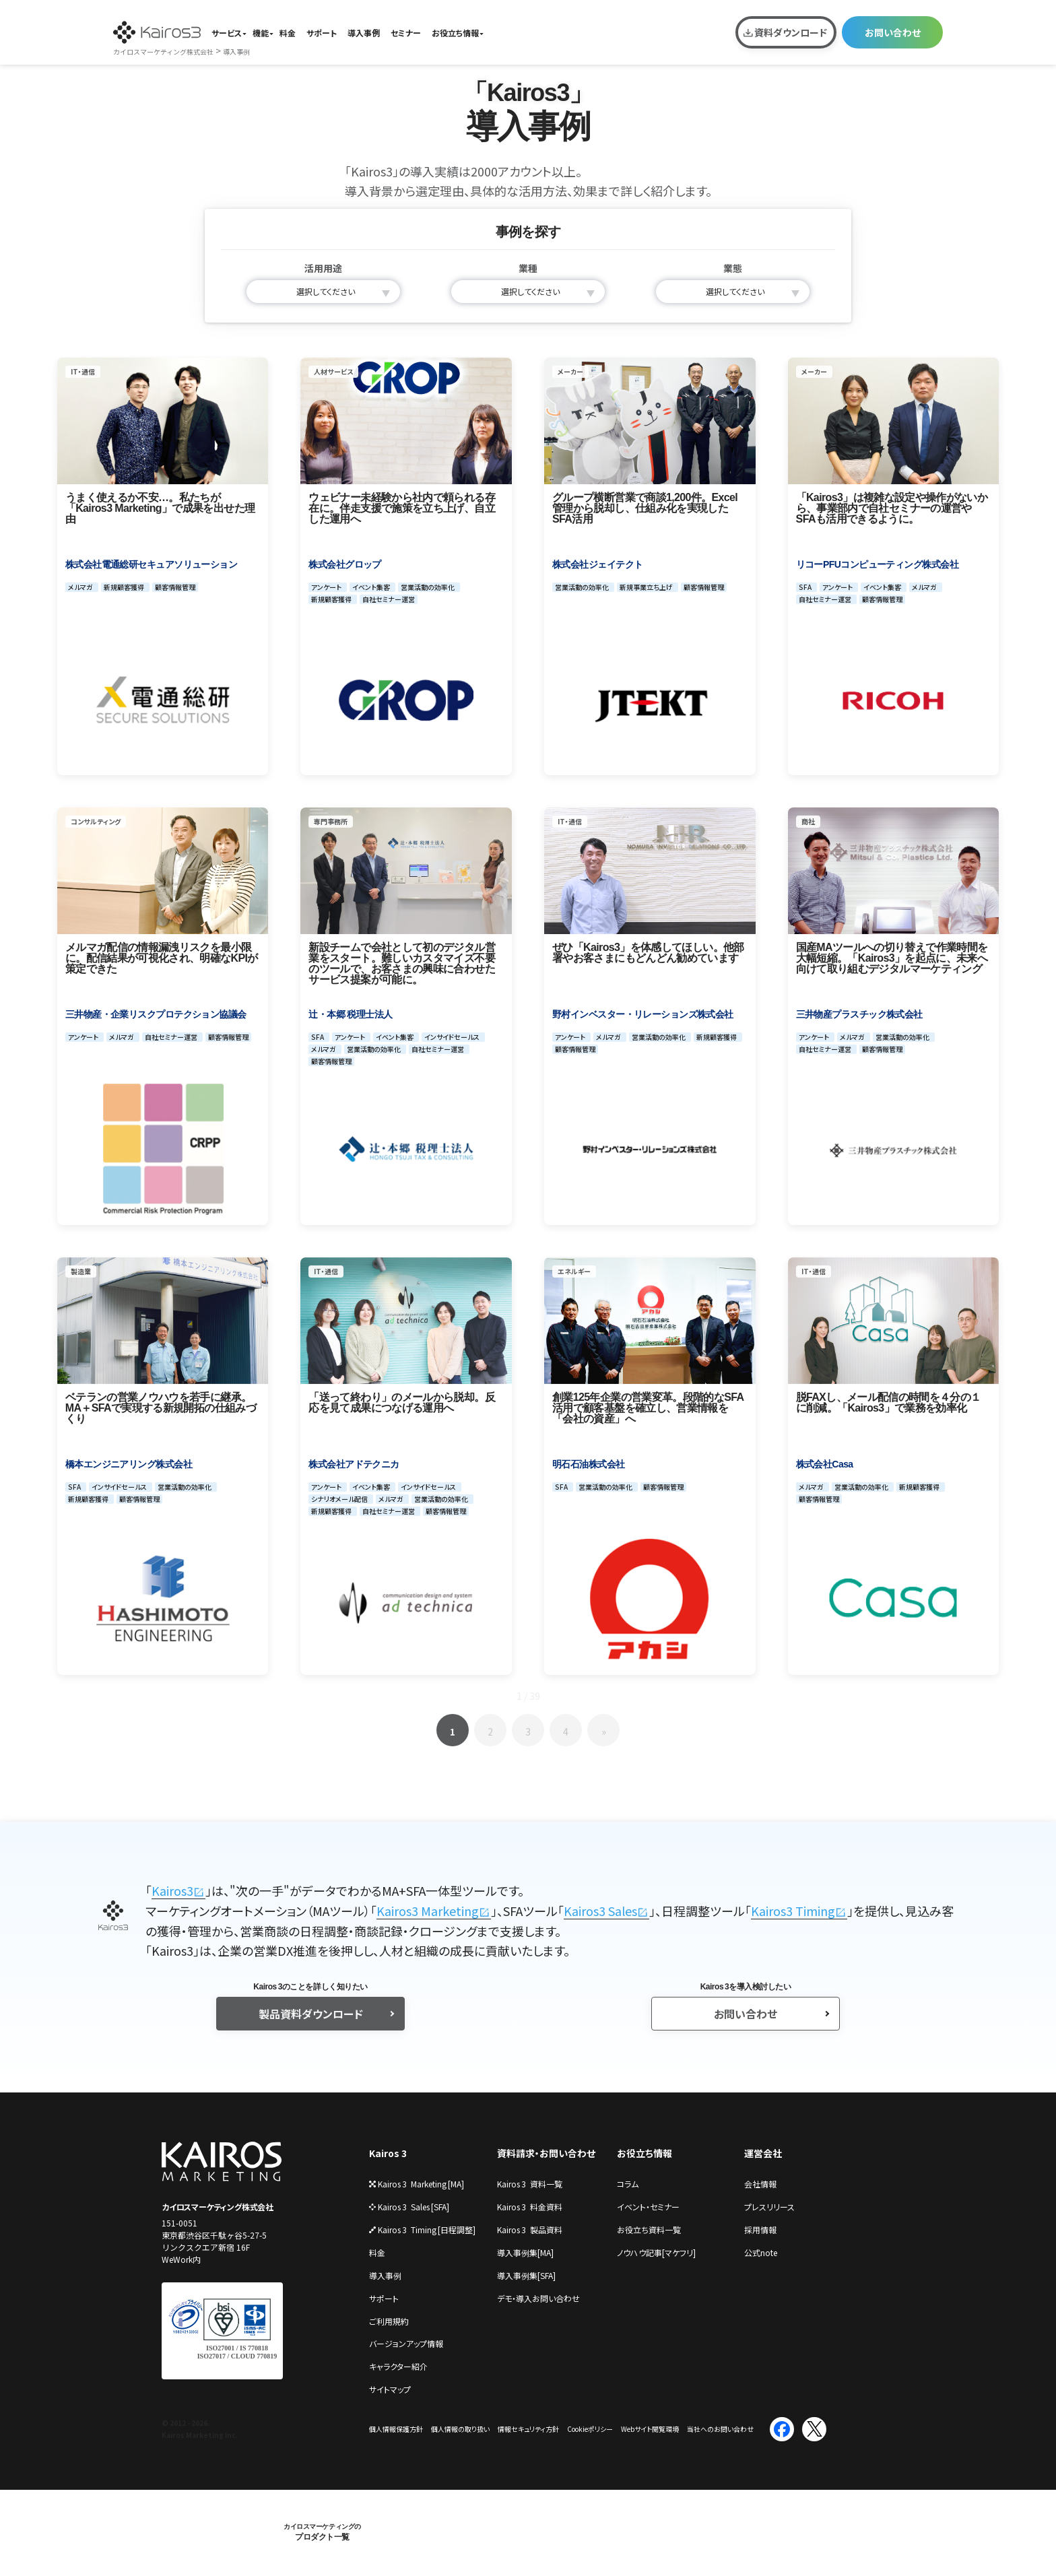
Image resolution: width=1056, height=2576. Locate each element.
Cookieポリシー (590, 2429)
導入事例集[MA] (525, 2252)
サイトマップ (390, 2389)
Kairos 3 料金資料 (529, 2206)
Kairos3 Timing (793, 1910)
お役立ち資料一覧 (649, 2229)
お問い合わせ (893, 32)
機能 (261, 32)
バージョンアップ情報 (406, 2343)
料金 (287, 32)
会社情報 (760, 2183)
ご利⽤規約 (389, 2321)
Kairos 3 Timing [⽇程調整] (422, 2229)
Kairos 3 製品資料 (529, 2229)
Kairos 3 (388, 2153)
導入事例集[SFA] (526, 2275)
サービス (226, 32)
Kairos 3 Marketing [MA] (416, 2183)
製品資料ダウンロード (311, 2014)
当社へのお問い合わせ (720, 2429)
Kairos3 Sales (600, 1910)
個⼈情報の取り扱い (460, 2429)
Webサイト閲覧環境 (650, 2429)
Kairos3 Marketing (427, 1910)
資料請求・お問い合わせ (546, 2153)
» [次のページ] (603, 1731)
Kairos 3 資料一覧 (529, 2183)
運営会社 (763, 2153)
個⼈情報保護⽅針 (396, 2429)
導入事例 (364, 32)
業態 (732, 268)
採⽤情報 (760, 2229)
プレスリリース (769, 2206)
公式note (760, 2252)
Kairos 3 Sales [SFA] (409, 2206)
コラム (627, 2183)
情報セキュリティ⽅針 (528, 2429)
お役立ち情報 (455, 32)
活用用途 (323, 268)
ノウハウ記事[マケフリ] (656, 2252)
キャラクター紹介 (398, 2366)
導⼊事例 (385, 2275)
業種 (528, 268)
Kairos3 (172, 1890)
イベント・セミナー (648, 2206)
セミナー (406, 32)
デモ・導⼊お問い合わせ (538, 2298)
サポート (321, 32)
